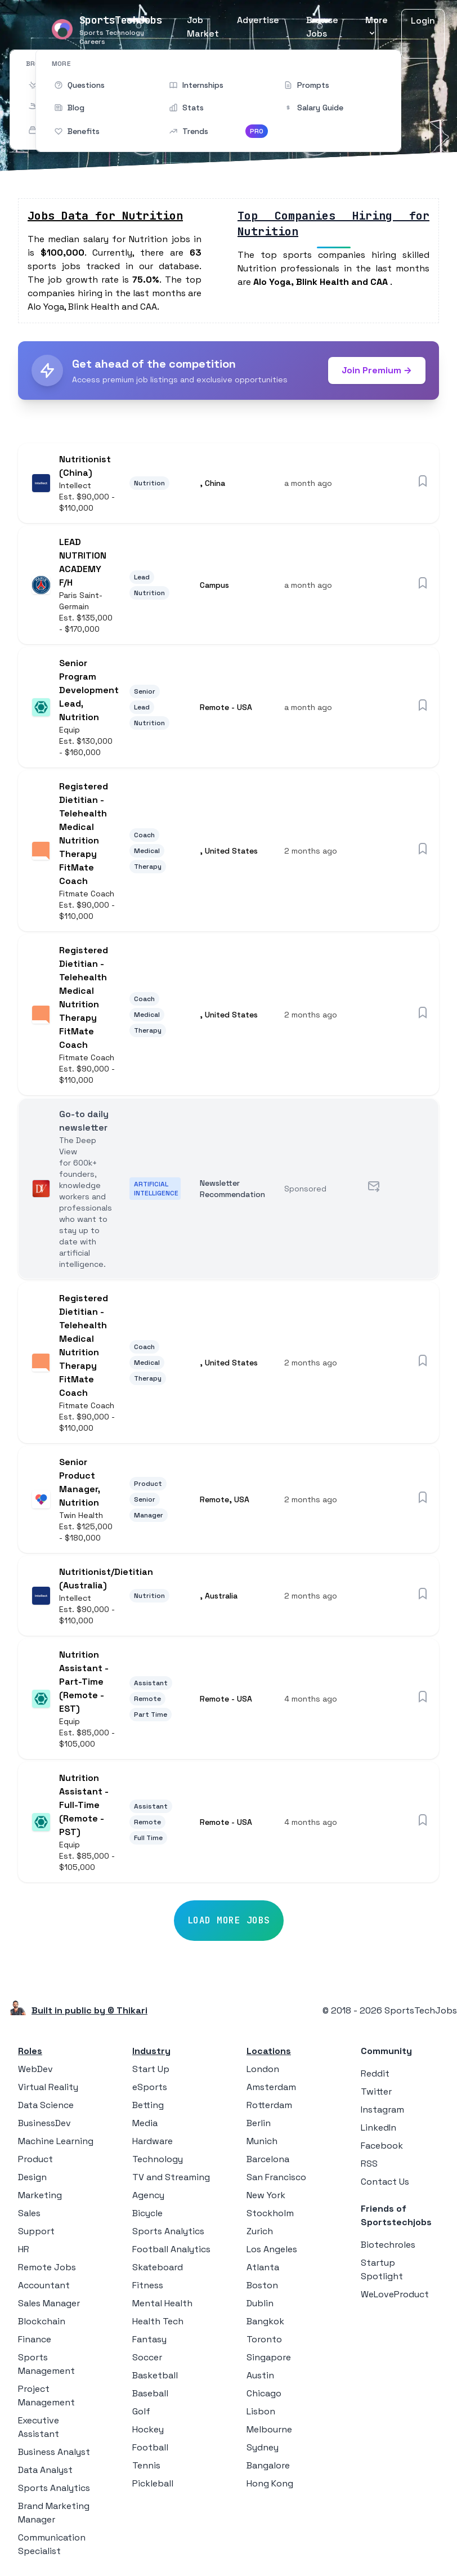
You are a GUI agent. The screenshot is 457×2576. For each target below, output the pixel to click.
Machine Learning (55, 2141)
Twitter (376, 2091)
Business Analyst (54, 2452)
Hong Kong (270, 2483)
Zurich (260, 2231)
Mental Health (162, 2303)
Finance (34, 2339)
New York (266, 2195)
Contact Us (385, 2181)
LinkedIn (378, 2127)
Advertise (258, 20)
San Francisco (276, 2177)
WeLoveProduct (395, 2294)
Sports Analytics (54, 2488)
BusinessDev (44, 2123)
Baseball (150, 2393)
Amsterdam (271, 2087)
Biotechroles (388, 2245)
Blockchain (41, 2321)
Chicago (264, 2393)
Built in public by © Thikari (89, 2010)
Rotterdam (269, 2105)
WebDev (35, 2069)
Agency (148, 2195)
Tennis (146, 2465)
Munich (262, 2141)
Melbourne (269, 2429)
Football (150, 2447)
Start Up (150, 2069)
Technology (157, 2159)
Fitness (147, 2285)
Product (35, 2159)
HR (23, 2249)
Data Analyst (45, 2470)
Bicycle (147, 2213)
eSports (149, 2087)
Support (36, 2231)
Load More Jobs (228, 1920)
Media (145, 2123)
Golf (141, 2411)
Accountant (44, 2285)
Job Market (203, 26)
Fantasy (149, 2339)
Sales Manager (49, 2303)
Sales (29, 2213)
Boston (262, 2285)
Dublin (260, 2303)
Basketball (155, 2375)
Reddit (375, 2073)
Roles (30, 2051)
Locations (269, 2051)
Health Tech (157, 2321)
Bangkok (265, 2321)
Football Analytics (171, 2249)
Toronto (264, 2339)
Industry (151, 2051)
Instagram (382, 2109)
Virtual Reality (48, 2087)
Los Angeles (272, 2249)
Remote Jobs (47, 2267)
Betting (148, 2105)
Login (423, 20)
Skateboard (157, 2267)
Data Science (46, 2105)
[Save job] (422, 481)
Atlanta (263, 2267)
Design (32, 2177)
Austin (260, 2375)
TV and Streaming (171, 2177)
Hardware (152, 2141)
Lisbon (261, 2411)
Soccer (147, 2357)
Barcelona (268, 2159)
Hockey (148, 2429)
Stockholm (270, 2213)
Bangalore (268, 2465)
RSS (369, 2163)
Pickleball (152, 2483)
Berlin (259, 2123)
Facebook (382, 2145)
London (263, 2069)
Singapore (269, 2357)
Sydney (263, 2447)
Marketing (40, 2195)
